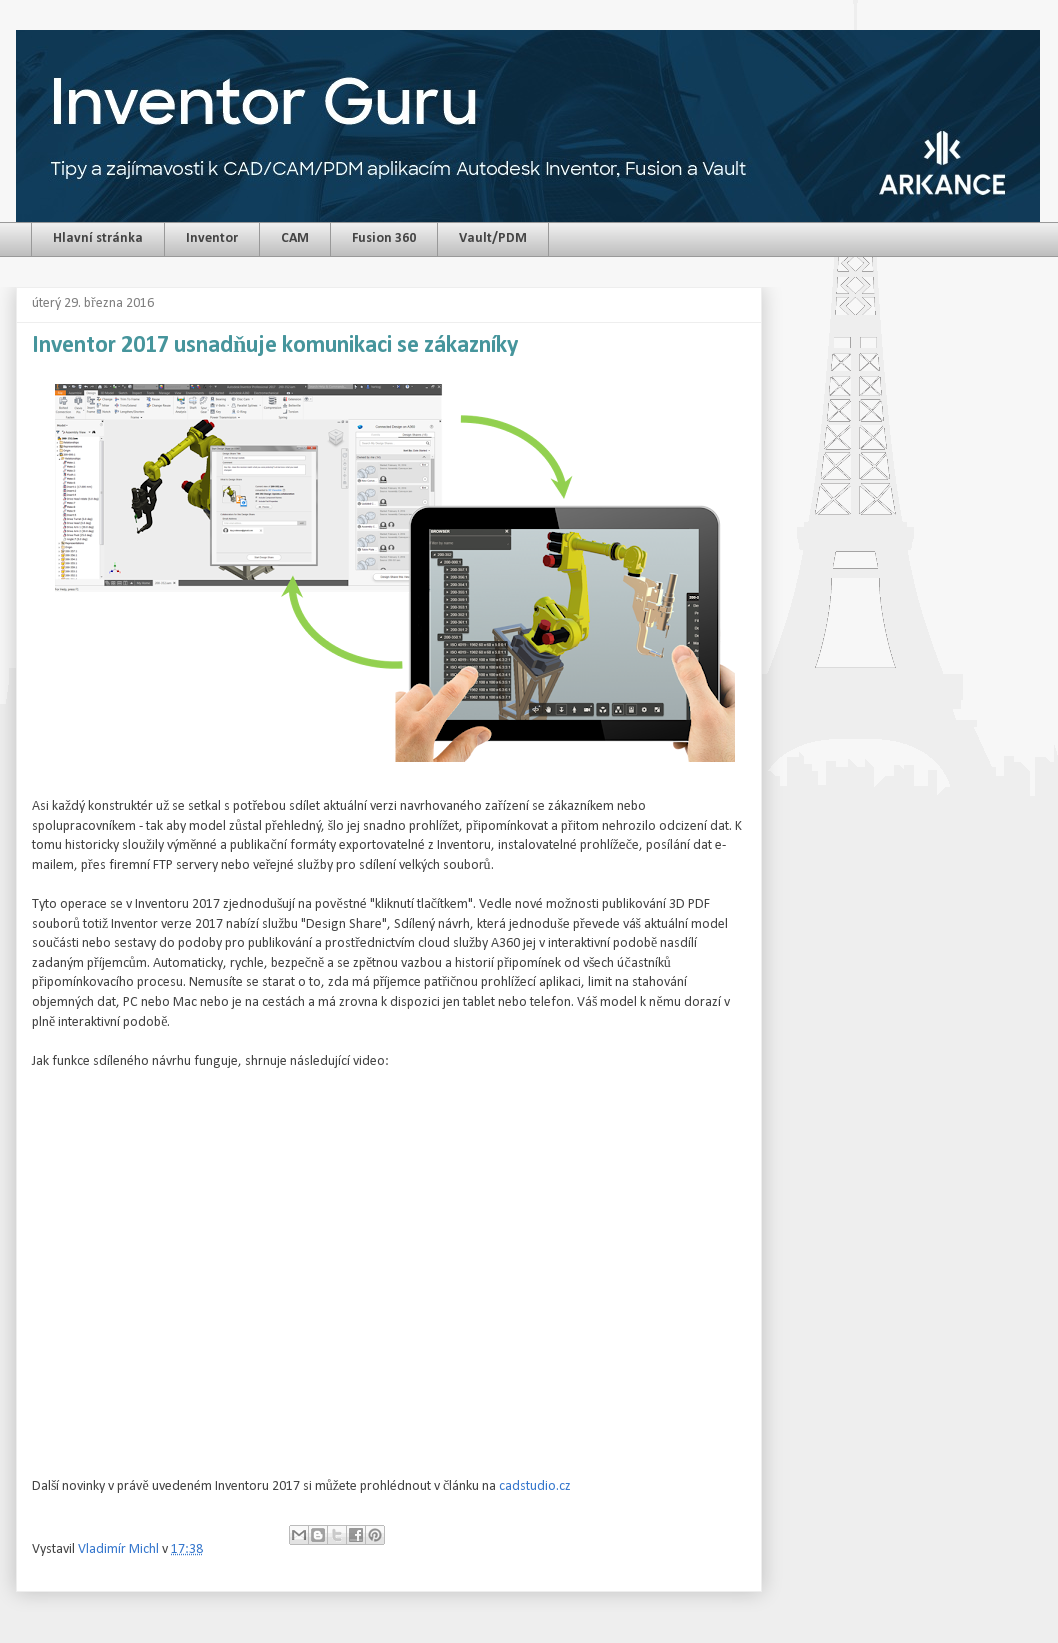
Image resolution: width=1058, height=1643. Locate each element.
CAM (295, 238)
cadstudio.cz (535, 1486)
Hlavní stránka (98, 238)
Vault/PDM (493, 238)
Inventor (212, 238)
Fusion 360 (384, 238)
